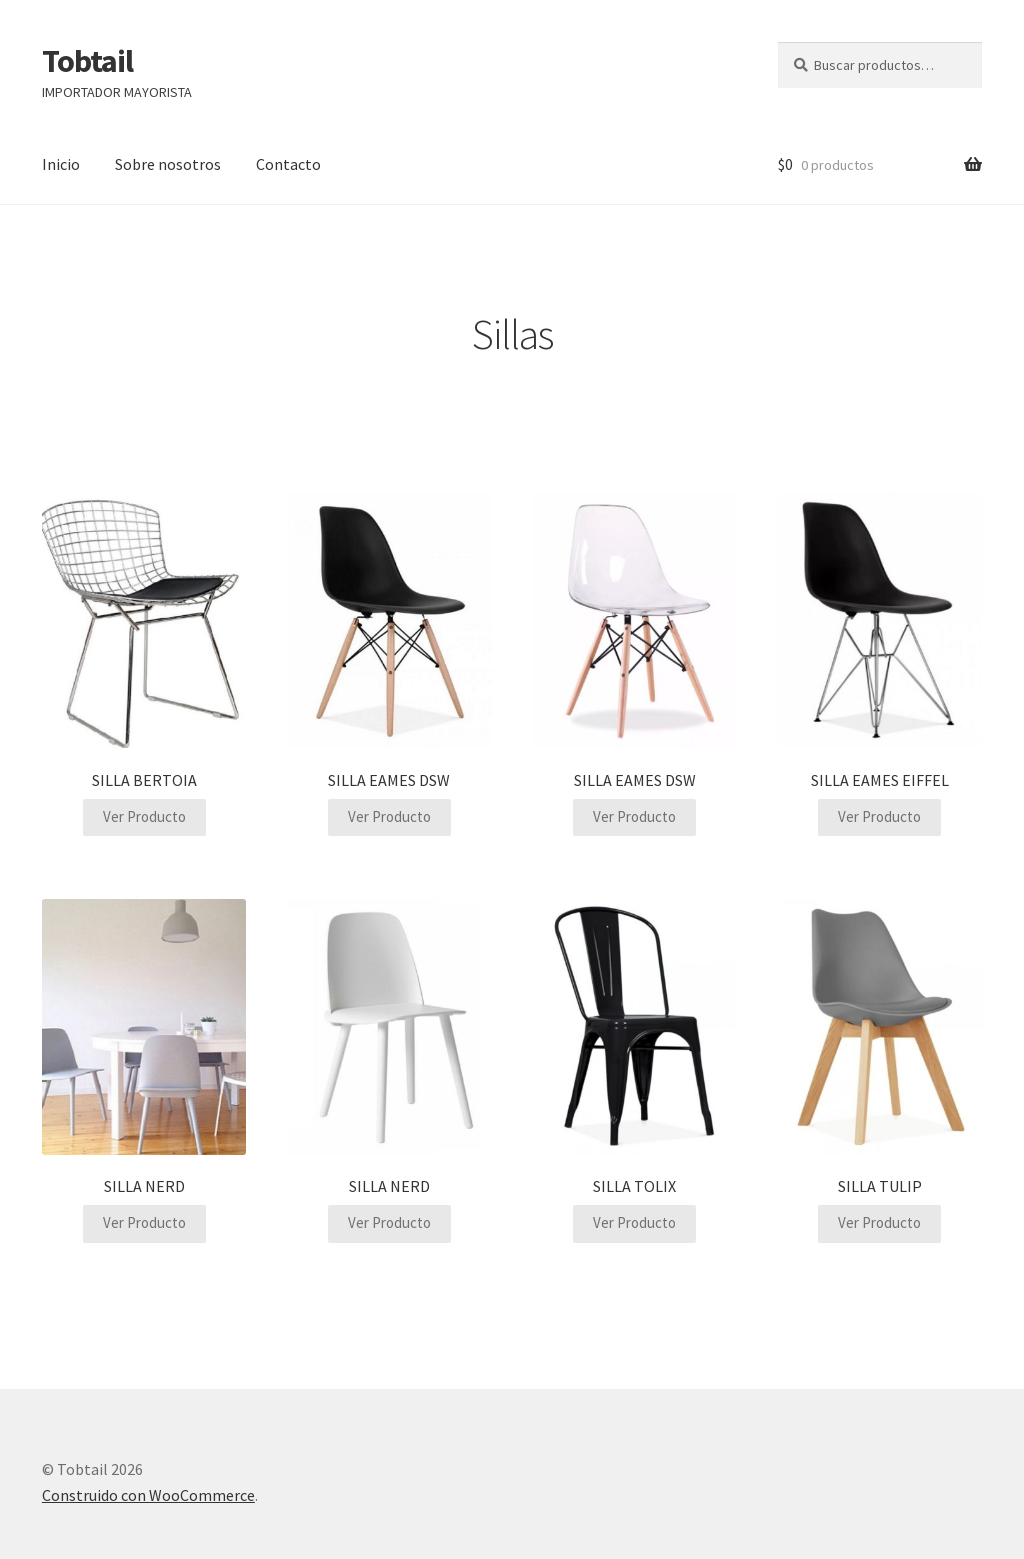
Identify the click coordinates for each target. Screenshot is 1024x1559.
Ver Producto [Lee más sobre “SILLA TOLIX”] (634, 1222)
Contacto (288, 164)
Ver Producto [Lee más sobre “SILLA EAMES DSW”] (389, 816)
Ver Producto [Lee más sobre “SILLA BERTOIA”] (144, 816)
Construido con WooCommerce (148, 1495)
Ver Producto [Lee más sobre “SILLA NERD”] (144, 1222)
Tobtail (87, 61)
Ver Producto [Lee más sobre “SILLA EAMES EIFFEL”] (879, 816)
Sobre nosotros (168, 164)
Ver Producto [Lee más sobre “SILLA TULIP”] (879, 1222)
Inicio (61, 164)
